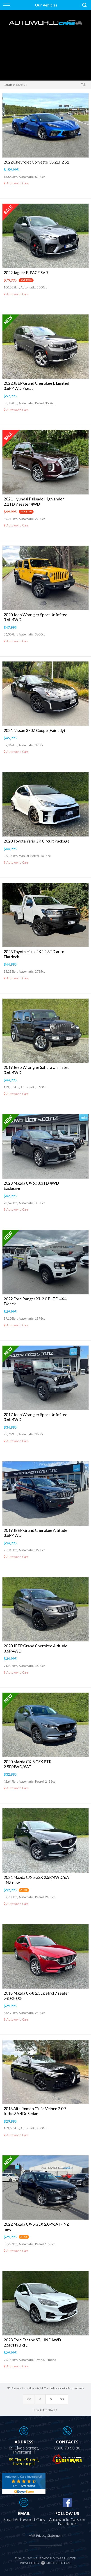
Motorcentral (56, 2563)
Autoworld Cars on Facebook (67, 2521)
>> (62, 2399)
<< (29, 2399)
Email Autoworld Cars (24, 2519)
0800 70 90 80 (67, 2448)
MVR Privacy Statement (45, 2535)
